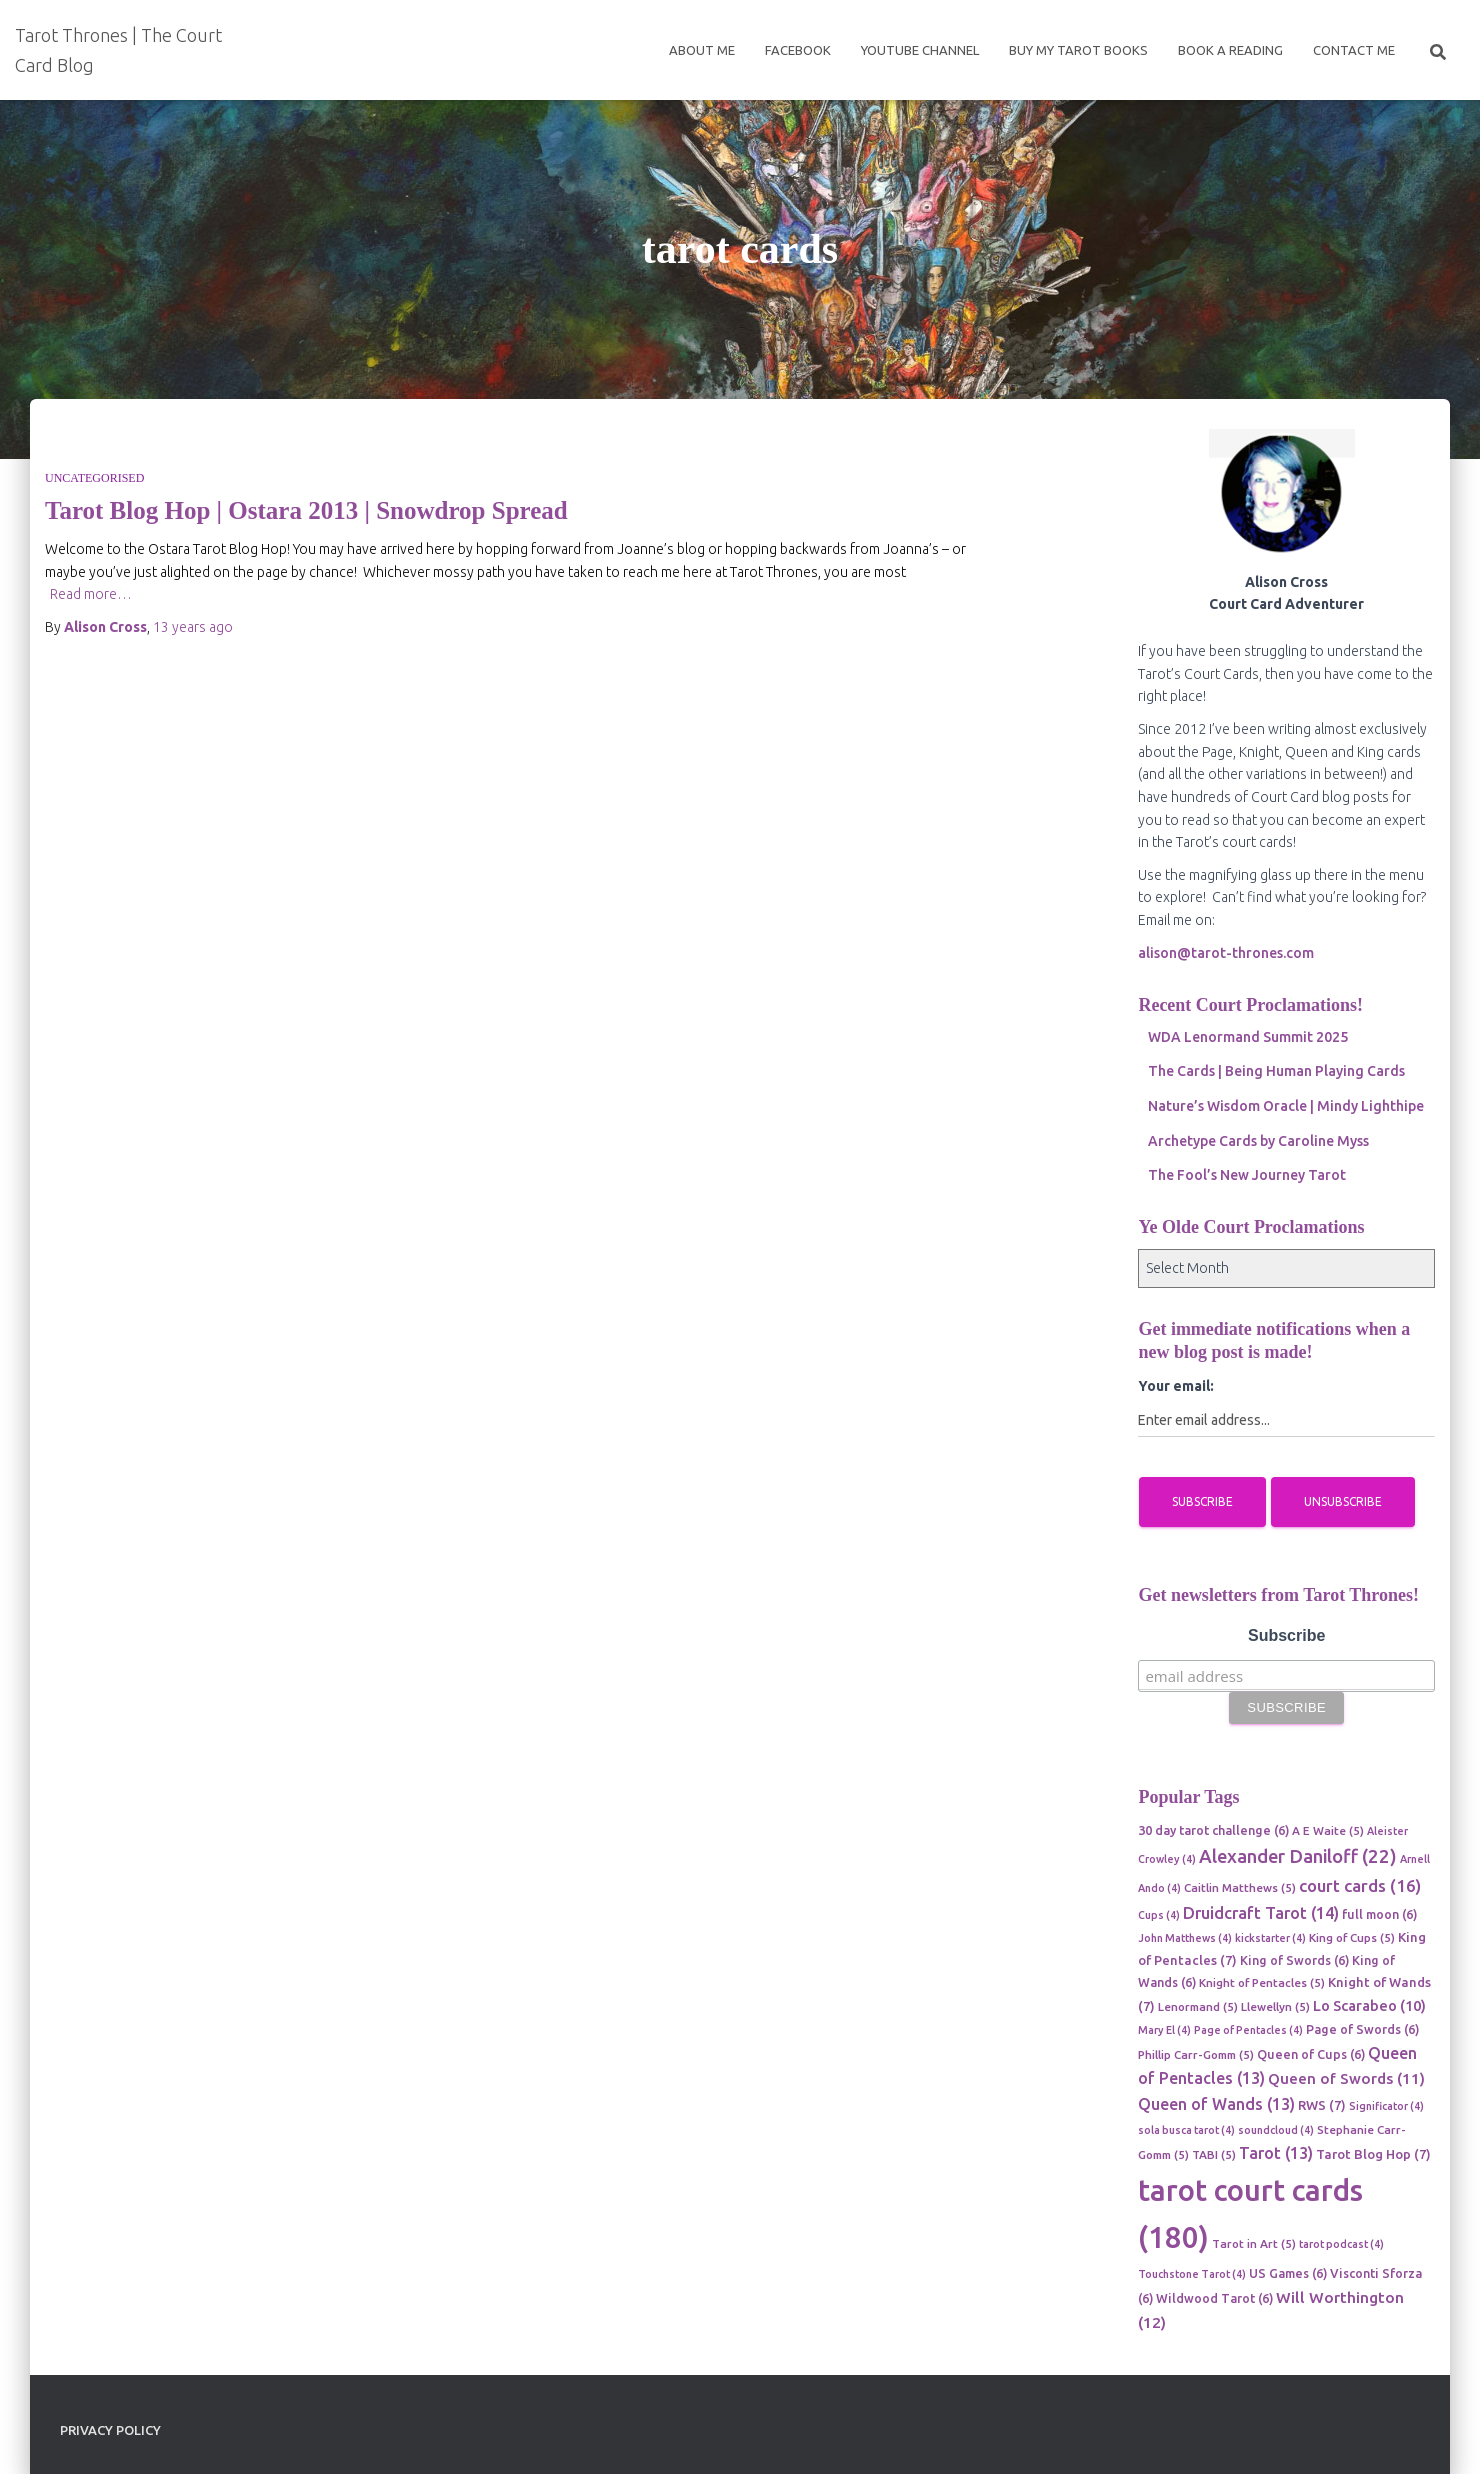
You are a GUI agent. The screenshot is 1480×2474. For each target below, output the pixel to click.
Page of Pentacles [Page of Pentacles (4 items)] (1248, 2030)
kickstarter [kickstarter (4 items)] (1270, 1938)
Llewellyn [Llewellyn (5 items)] (1275, 2006)
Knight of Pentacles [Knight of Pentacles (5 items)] (1262, 1982)
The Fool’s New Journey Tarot (1247, 1175)
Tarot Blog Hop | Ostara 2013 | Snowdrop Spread (306, 510)
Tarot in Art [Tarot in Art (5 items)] (1254, 2243)
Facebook (798, 50)
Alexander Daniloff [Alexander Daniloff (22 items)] (1298, 1856)
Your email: (1176, 1386)
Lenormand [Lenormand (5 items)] (1198, 2006)
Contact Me (1354, 50)
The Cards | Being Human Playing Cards (1276, 1071)
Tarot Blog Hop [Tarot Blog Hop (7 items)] (1373, 2154)
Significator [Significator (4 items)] (1386, 2106)
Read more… (91, 594)
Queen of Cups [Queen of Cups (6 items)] (1311, 2054)
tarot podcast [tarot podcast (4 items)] (1341, 2244)
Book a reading (1230, 50)
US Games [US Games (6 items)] (1288, 2273)
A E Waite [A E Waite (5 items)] (1328, 1830)
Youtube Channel (920, 50)
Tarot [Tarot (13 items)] (1276, 2153)
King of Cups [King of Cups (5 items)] (1352, 1937)
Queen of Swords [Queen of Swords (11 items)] (1346, 2078)
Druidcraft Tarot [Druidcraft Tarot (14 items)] (1261, 1913)
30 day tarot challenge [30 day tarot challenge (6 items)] (1213, 1830)
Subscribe (1286, 1635)
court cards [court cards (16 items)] (1360, 1885)
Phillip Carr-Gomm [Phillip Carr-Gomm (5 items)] (1196, 2054)
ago (193, 627)
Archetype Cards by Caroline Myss (1258, 1141)
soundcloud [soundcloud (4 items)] (1276, 2130)
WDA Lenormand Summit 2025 (1248, 1037)
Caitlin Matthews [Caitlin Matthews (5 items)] (1240, 1887)
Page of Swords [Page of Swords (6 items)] (1362, 2029)
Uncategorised (94, 478)
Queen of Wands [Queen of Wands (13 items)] (1216, 2104)
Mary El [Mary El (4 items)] (1164, 2030)
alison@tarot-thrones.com (1226, 953)
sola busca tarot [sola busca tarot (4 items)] (1186, 2130)
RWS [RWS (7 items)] (1322, 2105)
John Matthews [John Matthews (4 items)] (1185, 1938)
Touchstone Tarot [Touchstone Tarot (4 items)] (1192, 2274)
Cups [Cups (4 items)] (1159, 1915)
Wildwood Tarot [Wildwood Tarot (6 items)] (1214, 2298)
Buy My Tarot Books (1078, 50)
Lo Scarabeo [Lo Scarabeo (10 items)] (1369, 2005)
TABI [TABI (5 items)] (1214, 2154)
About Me (702, 50)
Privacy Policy (110, 2430)
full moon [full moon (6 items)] (1379, 1914)
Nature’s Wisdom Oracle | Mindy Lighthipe (1286, 1106)
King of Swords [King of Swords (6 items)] (1294, 1960)
